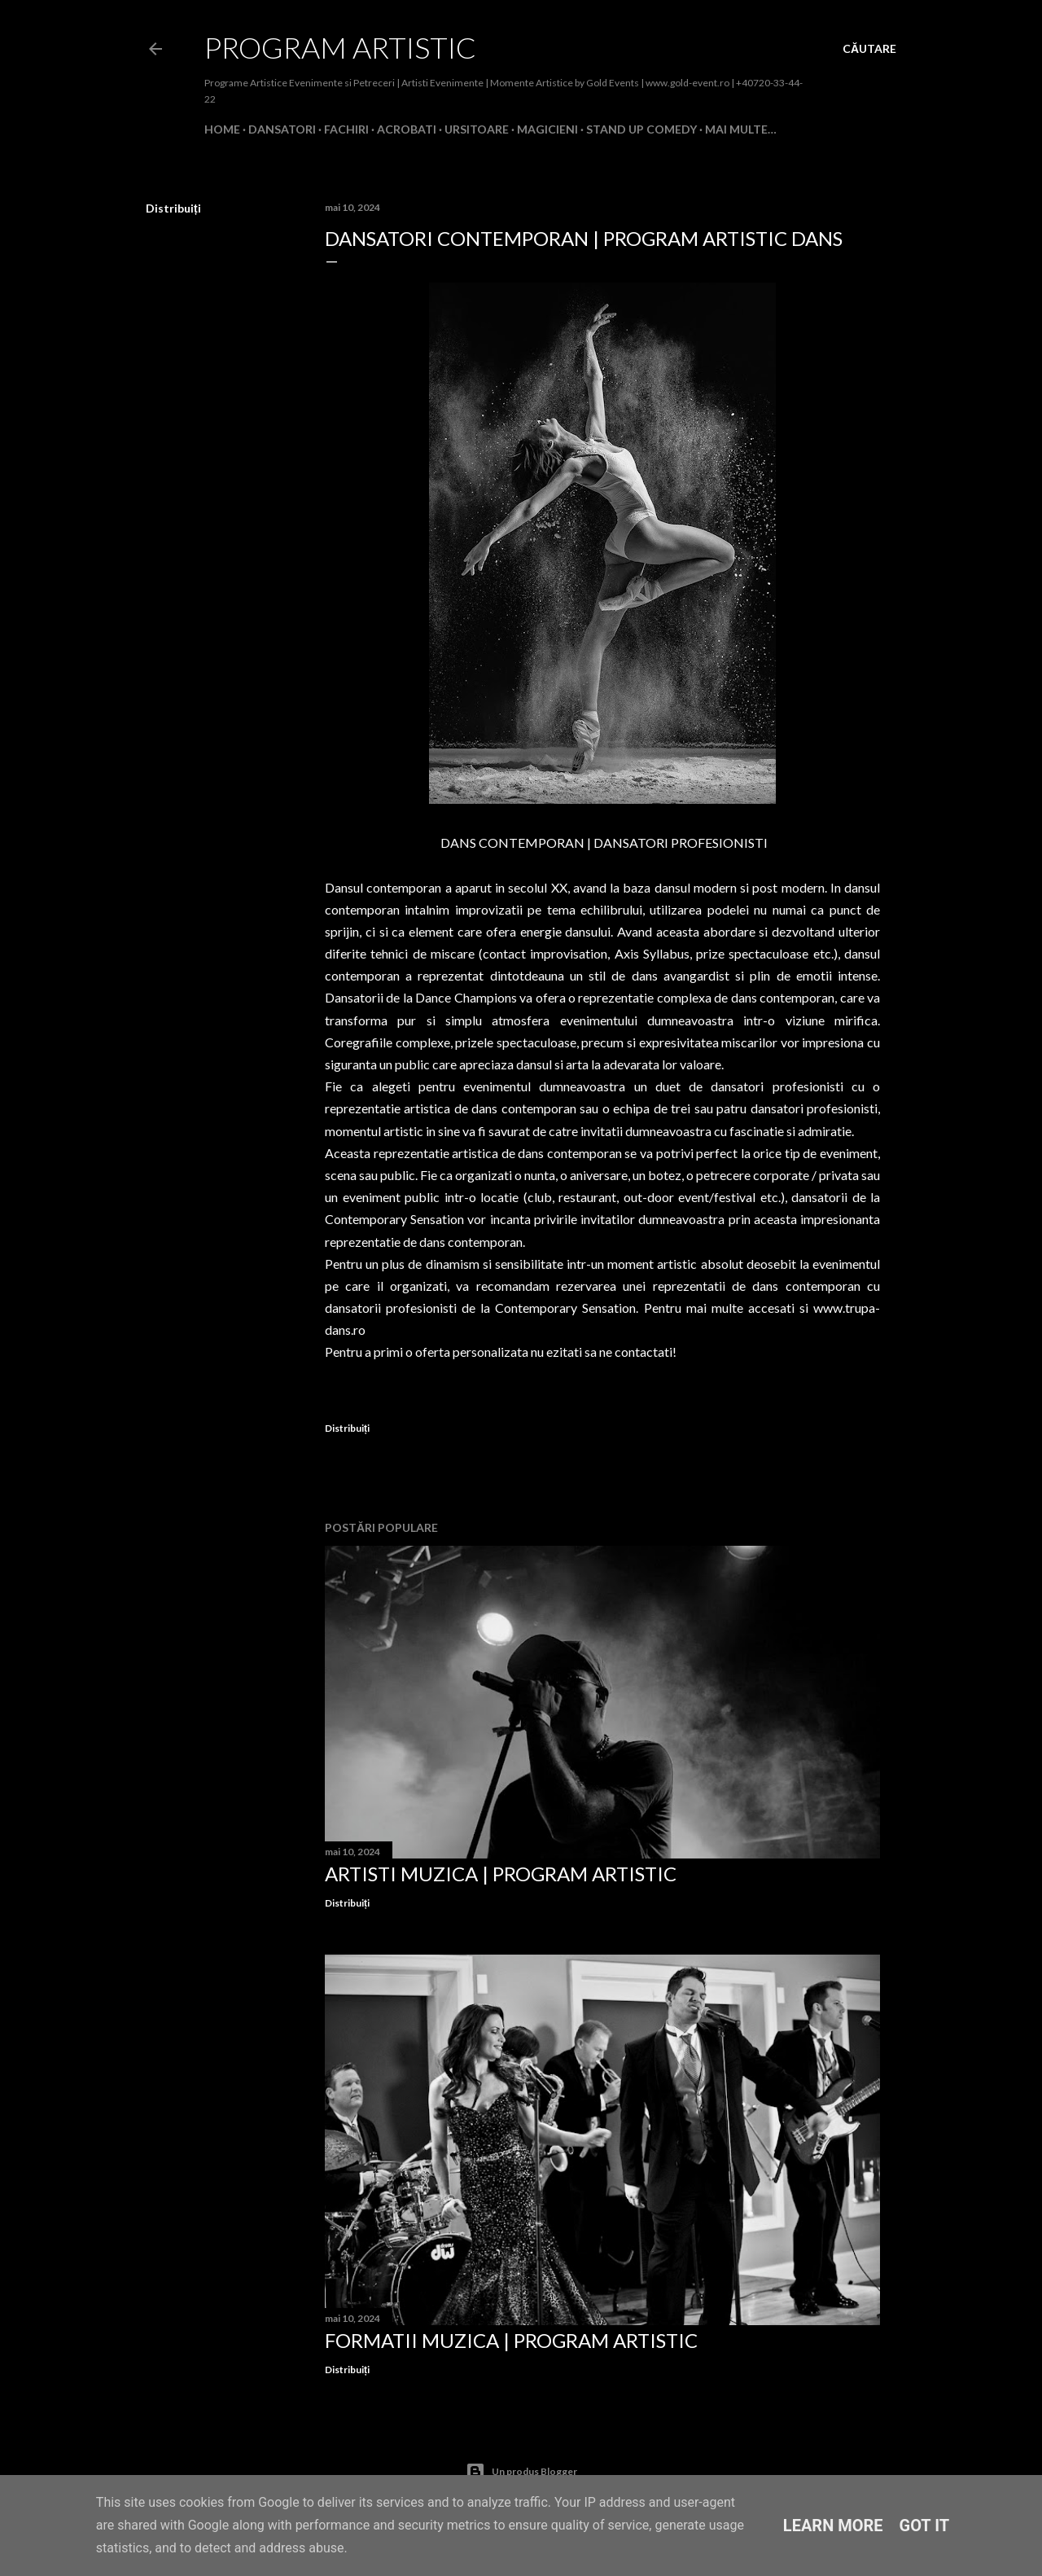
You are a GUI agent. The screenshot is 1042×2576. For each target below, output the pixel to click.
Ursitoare (476, 129)
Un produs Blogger (521, 2472)
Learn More (833, 2525)
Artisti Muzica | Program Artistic (500, 1873)
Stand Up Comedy (641, 129)
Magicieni (547, 129)
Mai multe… (741, 129)
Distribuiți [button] (173, 208)
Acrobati (406, 129)
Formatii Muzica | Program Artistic (511, 2340)
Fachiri (346, 129)
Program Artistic (340, 47)
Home (222, 129)
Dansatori (282, 129)
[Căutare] (869, 48)
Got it (925, 2525)
